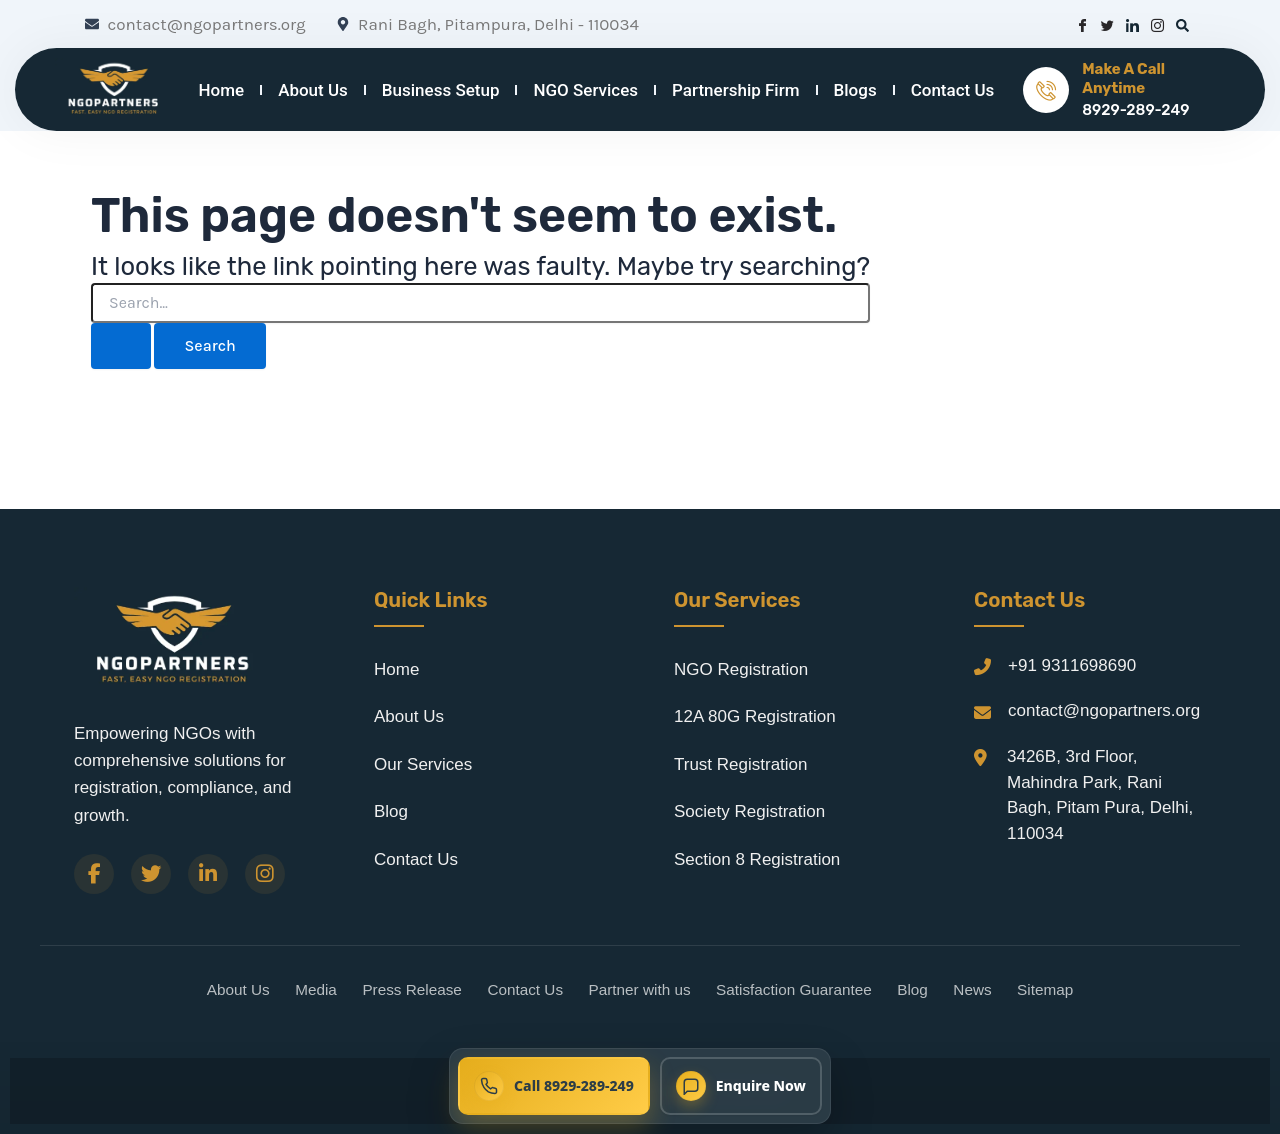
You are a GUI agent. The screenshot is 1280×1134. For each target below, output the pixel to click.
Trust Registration (741, 764)
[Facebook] (94, 874)
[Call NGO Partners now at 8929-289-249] (554, 1086)
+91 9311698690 (1072, 665)
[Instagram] (265, 874)
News (972, 989)
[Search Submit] (121, 346)
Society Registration (749, 811)
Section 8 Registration (757, 859)
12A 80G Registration (755, 716)
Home (222, 90)
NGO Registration (741, 669)
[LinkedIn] (208, 874)
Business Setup (441, 90)
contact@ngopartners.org (1104, 710)
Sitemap (1045, 989)
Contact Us (953, 90)
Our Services (423, 764)
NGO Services (585, 90)
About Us (313, 90)
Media (316, 989)
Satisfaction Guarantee (794, 989)
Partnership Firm (735, 90)
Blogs (855, 90)
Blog (391, 811)
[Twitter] (151, 874)
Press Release (411, 989)
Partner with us (640, 989)
